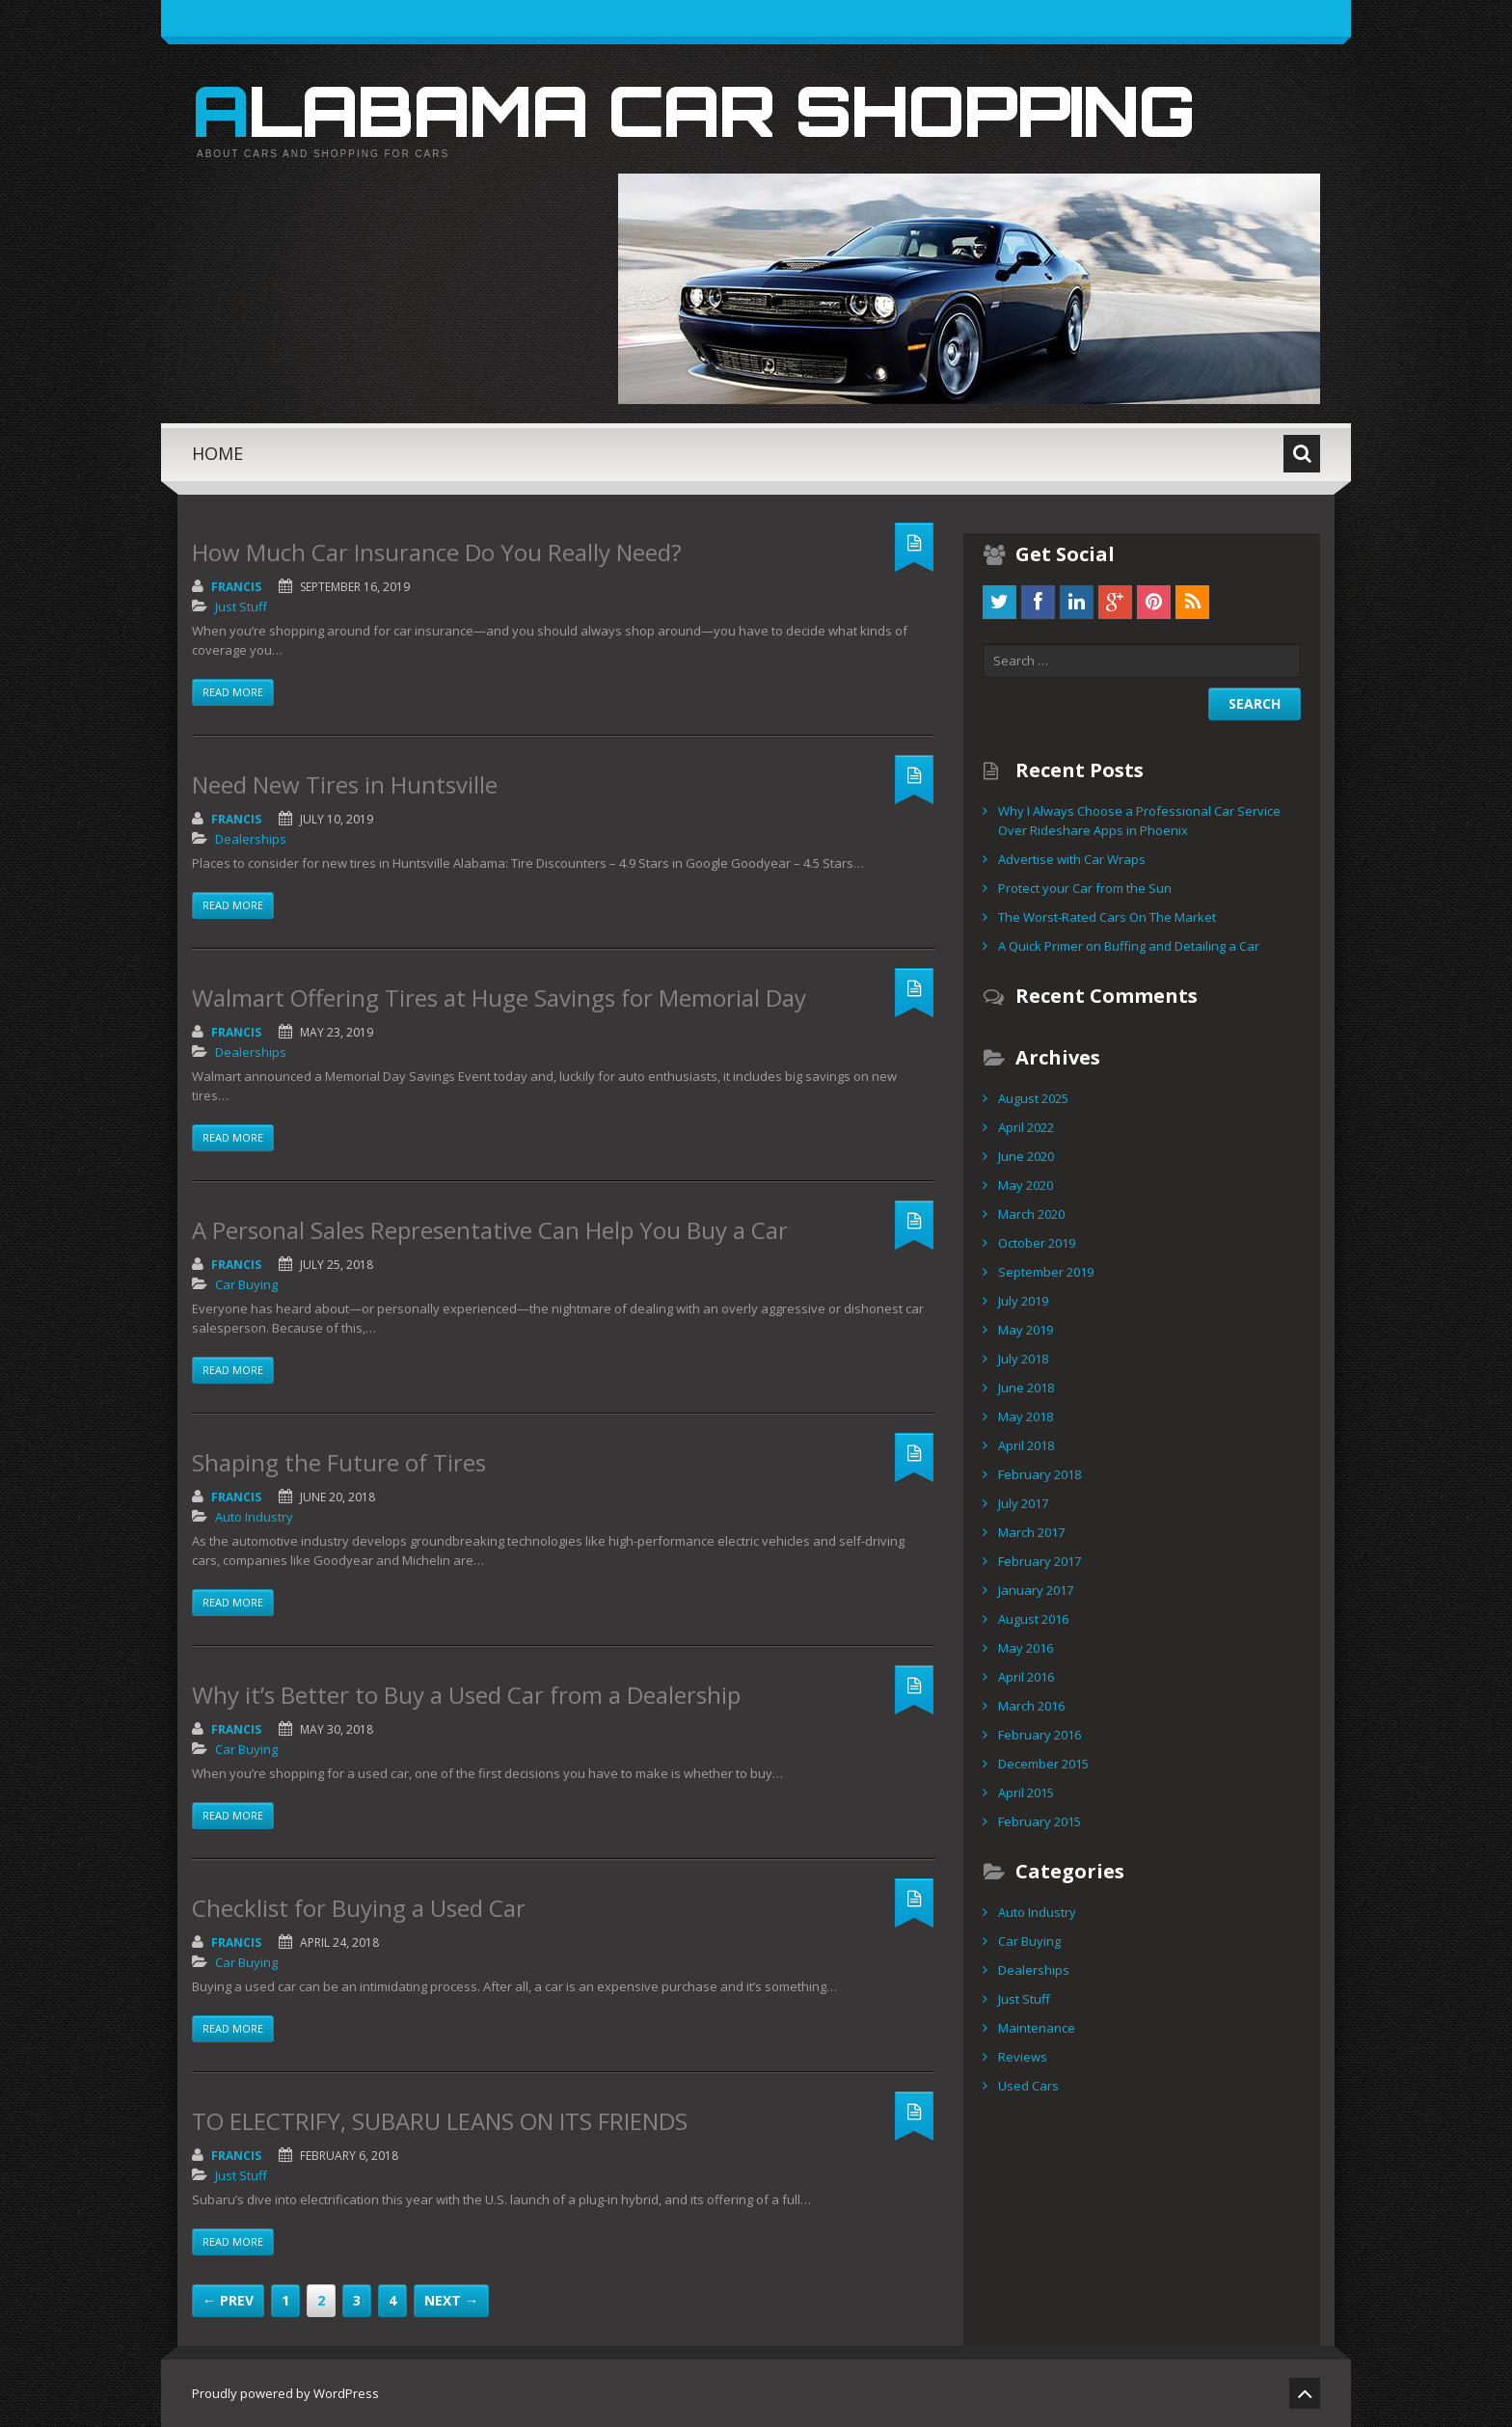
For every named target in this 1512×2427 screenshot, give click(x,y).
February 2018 (1039, 1474)
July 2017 (1023, 1503)
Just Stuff (241, 606)
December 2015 (1043, 1763)
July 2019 (1023, 1300)
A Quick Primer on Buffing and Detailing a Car (1128, 946)
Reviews (1022, 2056)
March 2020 (1031, 1214)
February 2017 (1039, 1561)
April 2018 (1026, 1445)
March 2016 (1031, 1705)
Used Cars (1028, 2085)
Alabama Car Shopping (693, 110)
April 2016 (1026, 1676)
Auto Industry (254, 1516)
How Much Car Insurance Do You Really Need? (437, 552)
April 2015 (1026, 1792)
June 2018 (1026, 1387)
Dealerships (250, 839)
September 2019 (1046, 1272)
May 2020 (1025, 1185)
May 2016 (1025, 1648)
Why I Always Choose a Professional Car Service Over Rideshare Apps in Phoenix (1139, 820)
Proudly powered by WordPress (285, 2393)
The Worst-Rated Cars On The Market (1107, 917)
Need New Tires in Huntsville (345, 784)
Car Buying (246, 1284)
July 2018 (1023, 1358)
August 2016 (1033, 1619)
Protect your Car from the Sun (1085, 888)
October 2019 (1036, 1243)
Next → (451, 2300)
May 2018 (1025, 1416)
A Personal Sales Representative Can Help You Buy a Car (490, 1230)
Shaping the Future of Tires (339, 1462)
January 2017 (1035, 1590)
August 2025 (1033, 1098)
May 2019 (1025, 1329)
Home (217, 453)
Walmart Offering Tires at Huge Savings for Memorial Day (499, 997)
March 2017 (1031, 1532)
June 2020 (1026, 1156)
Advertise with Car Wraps (1072, 859)
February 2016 (1039, 1734)
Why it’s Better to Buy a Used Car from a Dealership (466, 1695)
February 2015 (1039, 1821)
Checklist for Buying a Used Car (359, 1908)
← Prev (228, 2300)
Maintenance (1036, 2027)
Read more (232, 692)
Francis (236, 587)
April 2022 (1026, 1127)
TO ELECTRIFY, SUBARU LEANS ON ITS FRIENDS (440, 2121)
